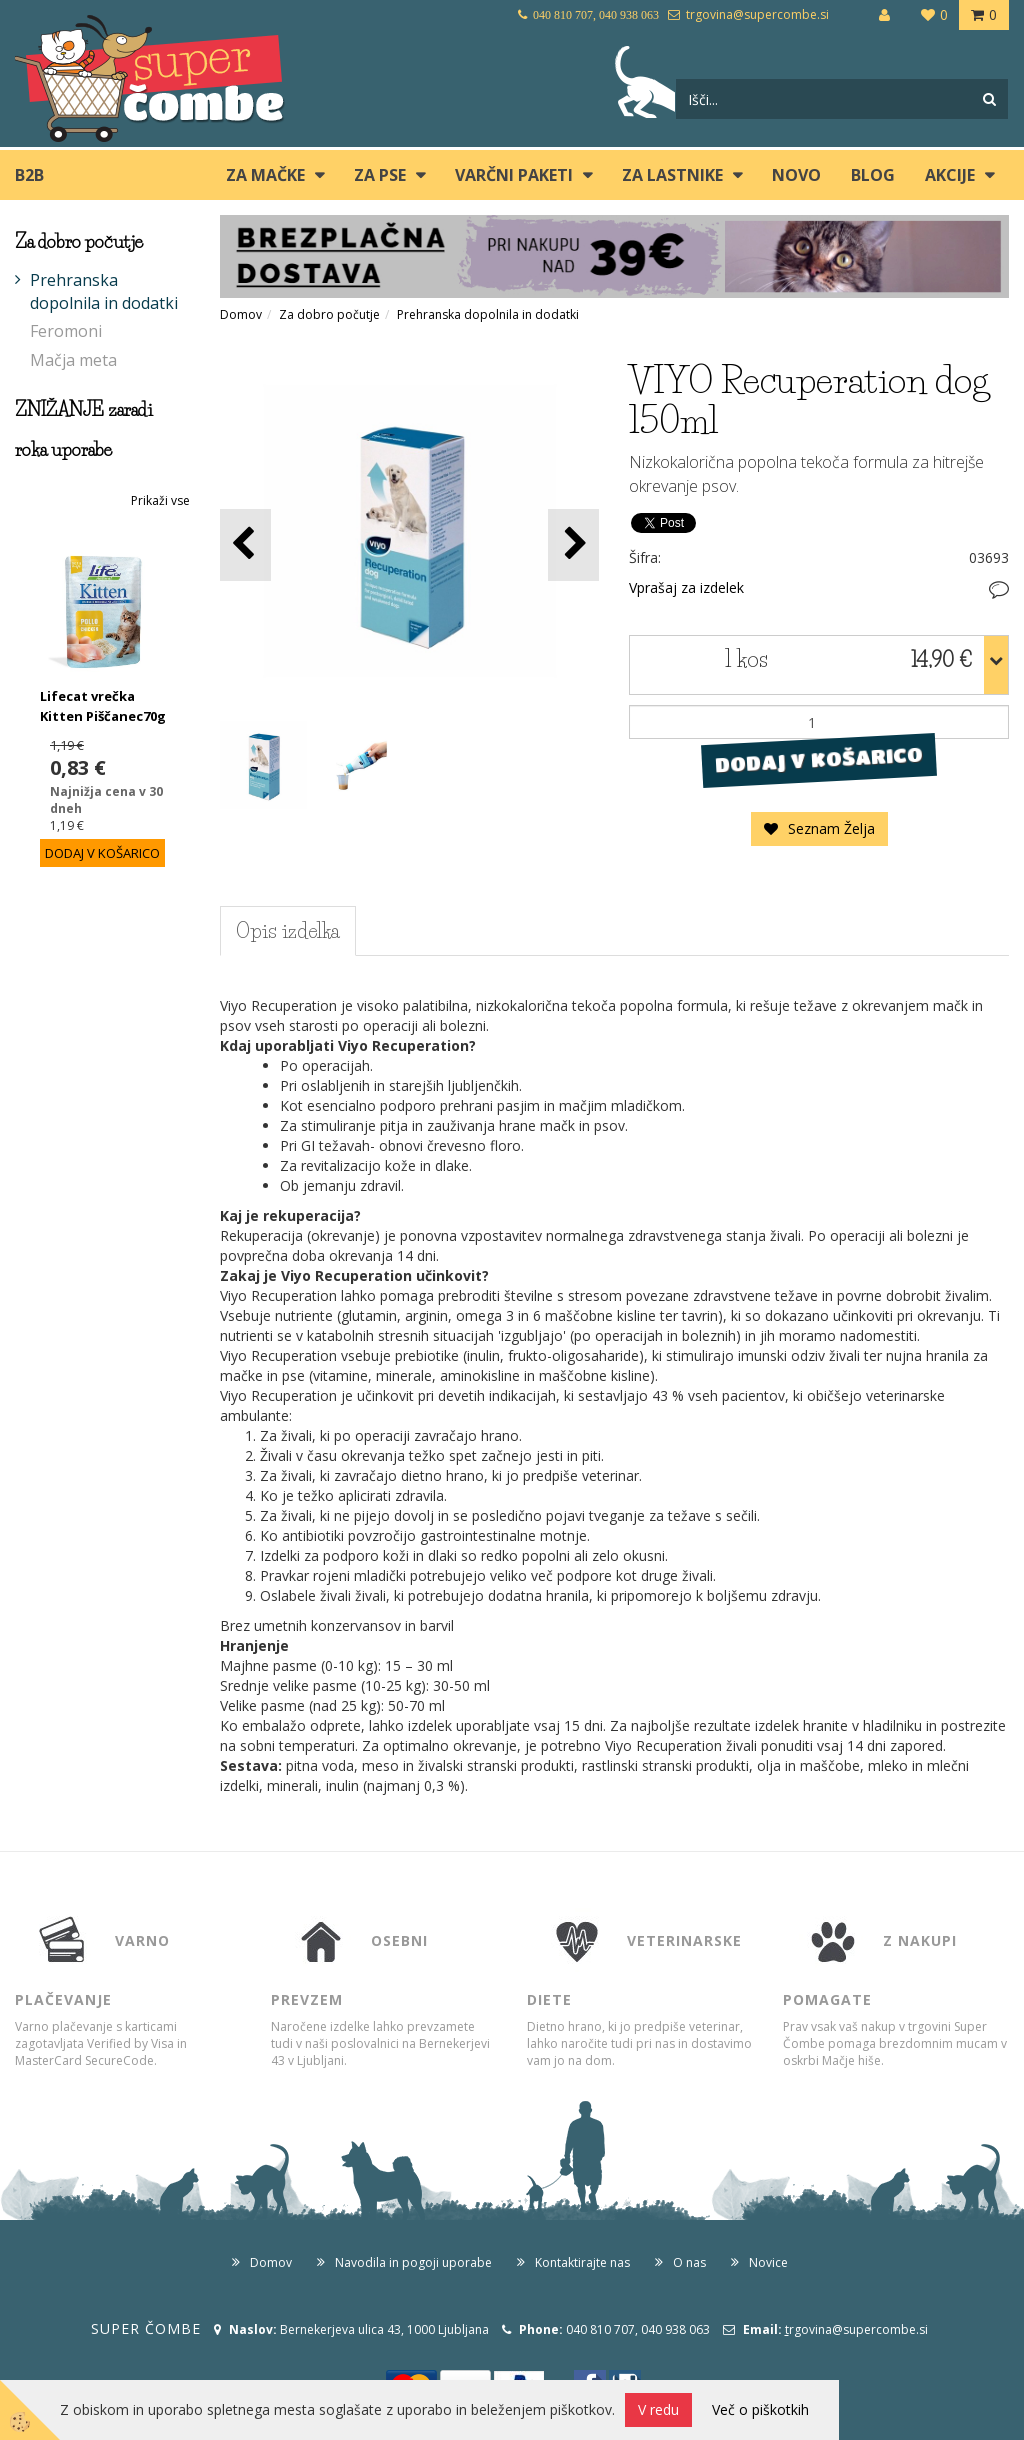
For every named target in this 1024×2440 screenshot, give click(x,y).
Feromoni (66, 331)
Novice (768, 2262)
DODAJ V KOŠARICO (819, 760)
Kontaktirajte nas (582, 2262)
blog (873, 175)
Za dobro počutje (329, 314)
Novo (796, 175)
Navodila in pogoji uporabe (413, 2262)
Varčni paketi (514, 175)
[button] (573, 544)
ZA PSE (380, 175)
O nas (689, 2262)
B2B (29, 175)
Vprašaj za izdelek (686, 587)
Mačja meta (73, 360)
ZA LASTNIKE (672, 175)
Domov (241, 314)
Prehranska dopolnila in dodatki (104, 291)
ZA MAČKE (265, 175)
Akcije (950, 175)
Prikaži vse (160, 500)
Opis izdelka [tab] (288, 931)
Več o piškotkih (760, 2409)
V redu (658, 2409)
